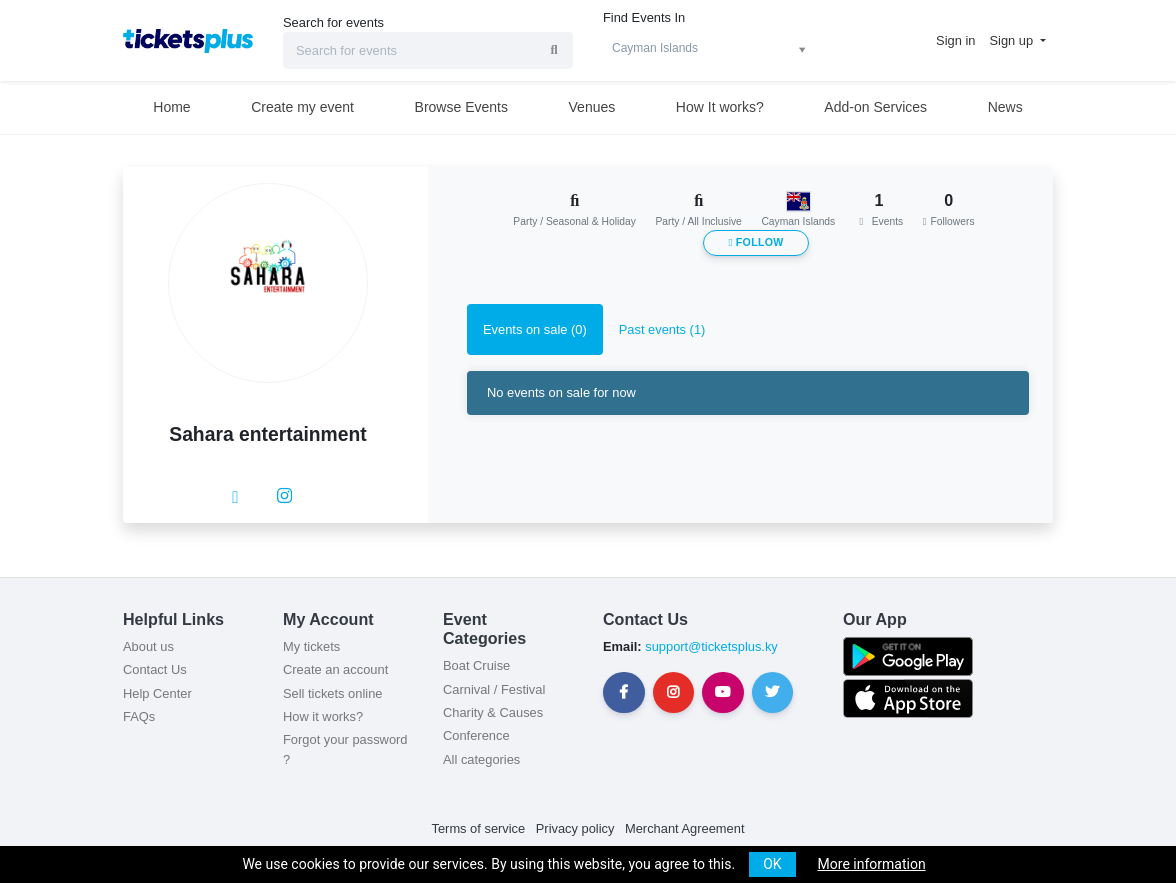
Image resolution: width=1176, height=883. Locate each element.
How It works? (720, 107)
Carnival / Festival (494, 689)
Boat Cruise (476, 665)
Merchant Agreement (685, 828)
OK (772, 864)
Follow (755, 242)
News (1005, 107)
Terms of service (479, 828)
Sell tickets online (332, 693)
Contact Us (155, 669)
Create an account (335, 669)
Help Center (157, 693)
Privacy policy (575, 828)
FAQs (139, 716)
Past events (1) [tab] (662, 329)
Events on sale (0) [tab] (535, 329)
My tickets (311, 646)
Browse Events (461, 107)
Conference (476, 735)
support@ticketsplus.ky (710, 646)
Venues (592, 107)
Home (171, 107)
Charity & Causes (493, 712)
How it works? (323, 716)
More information (872, 864)
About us (148, 646)
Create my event (302, 107)
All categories (481, 759)
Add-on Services (875, 107)
